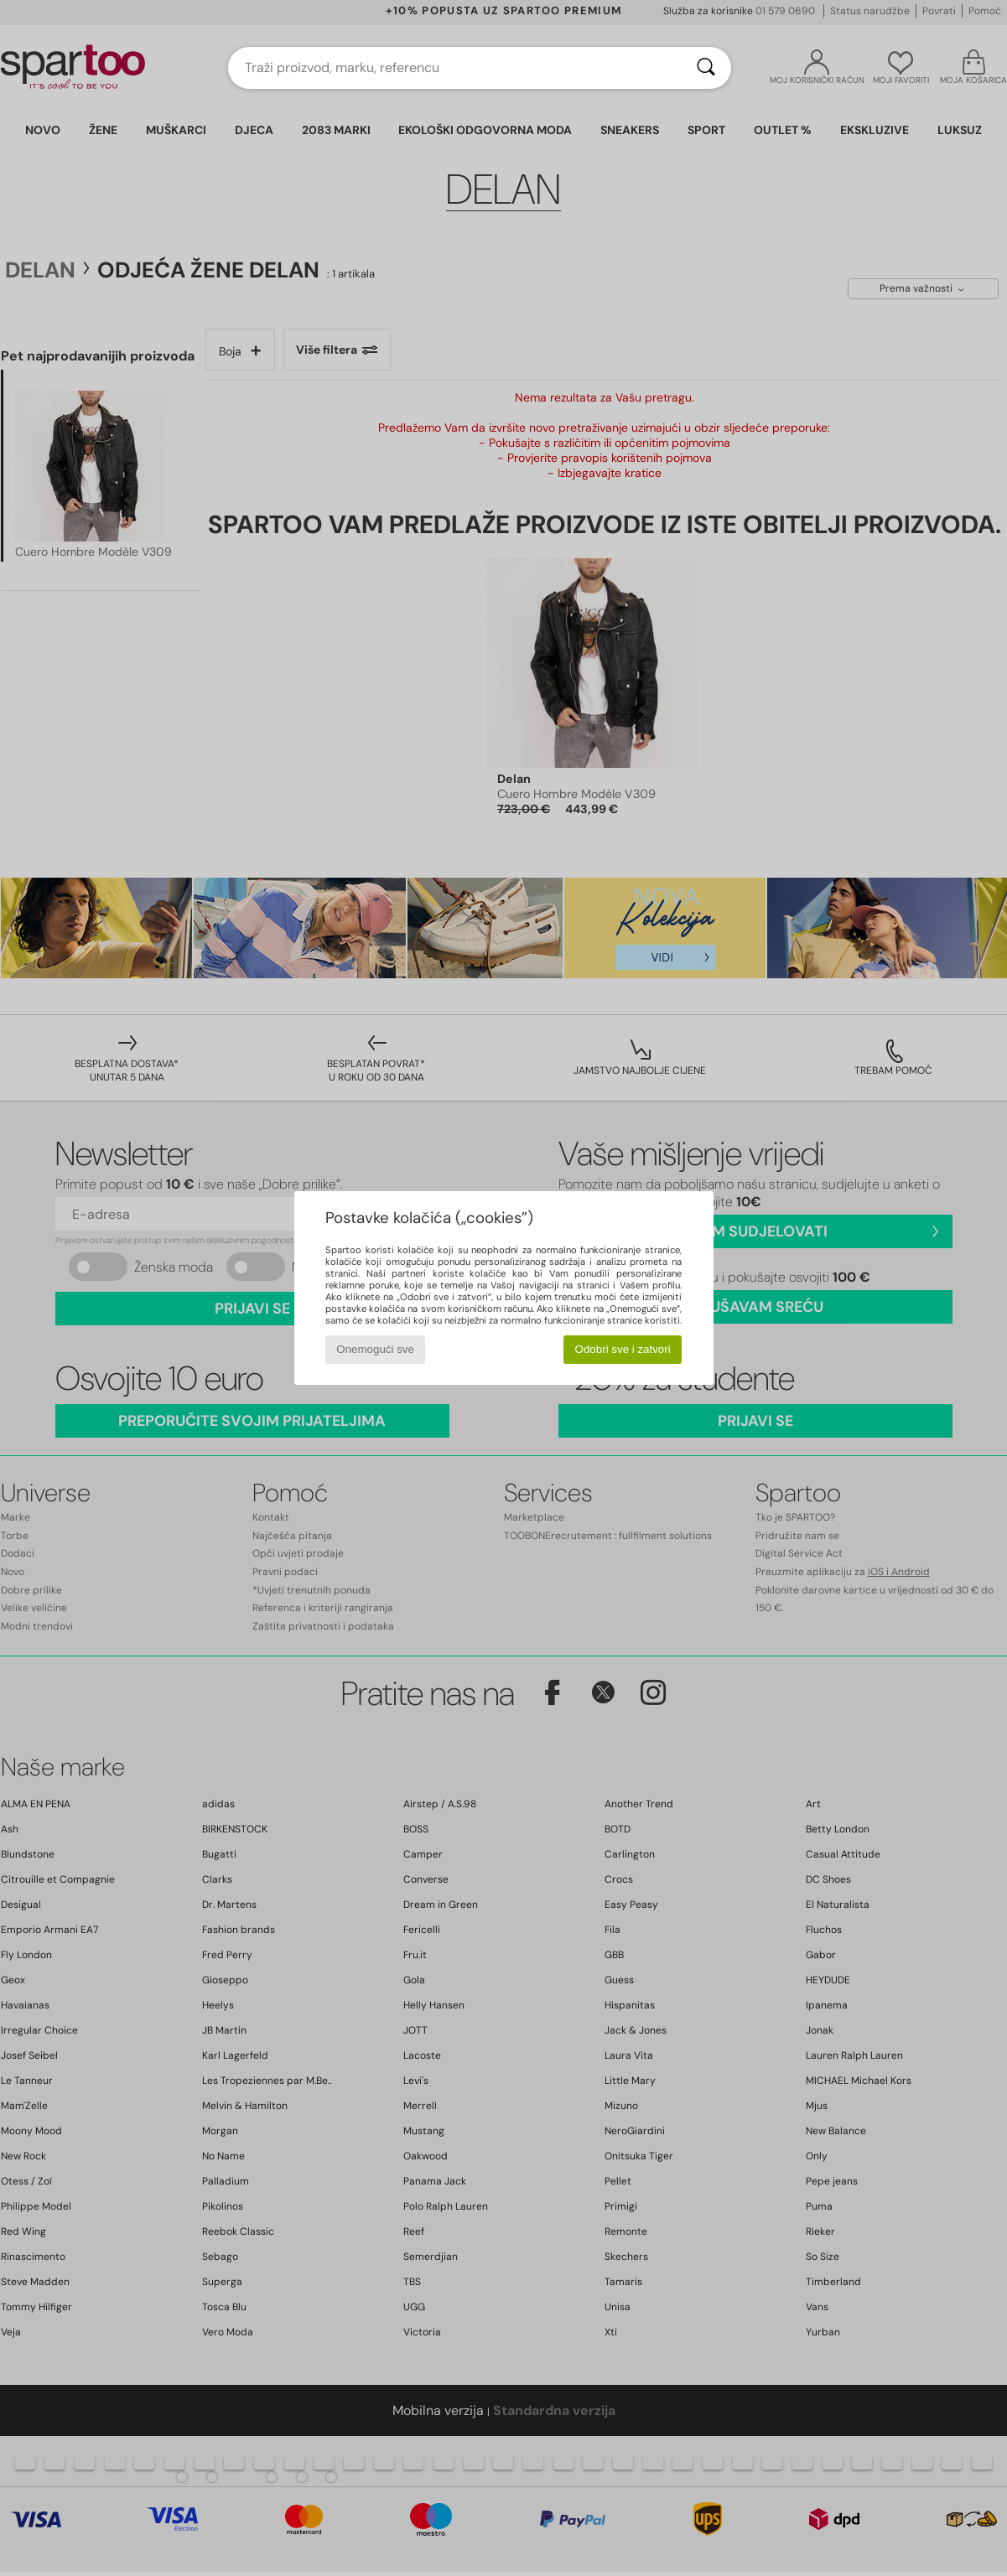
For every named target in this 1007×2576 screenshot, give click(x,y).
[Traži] (706, 68)
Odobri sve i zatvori (623, 1349)
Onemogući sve (375, 1349)
